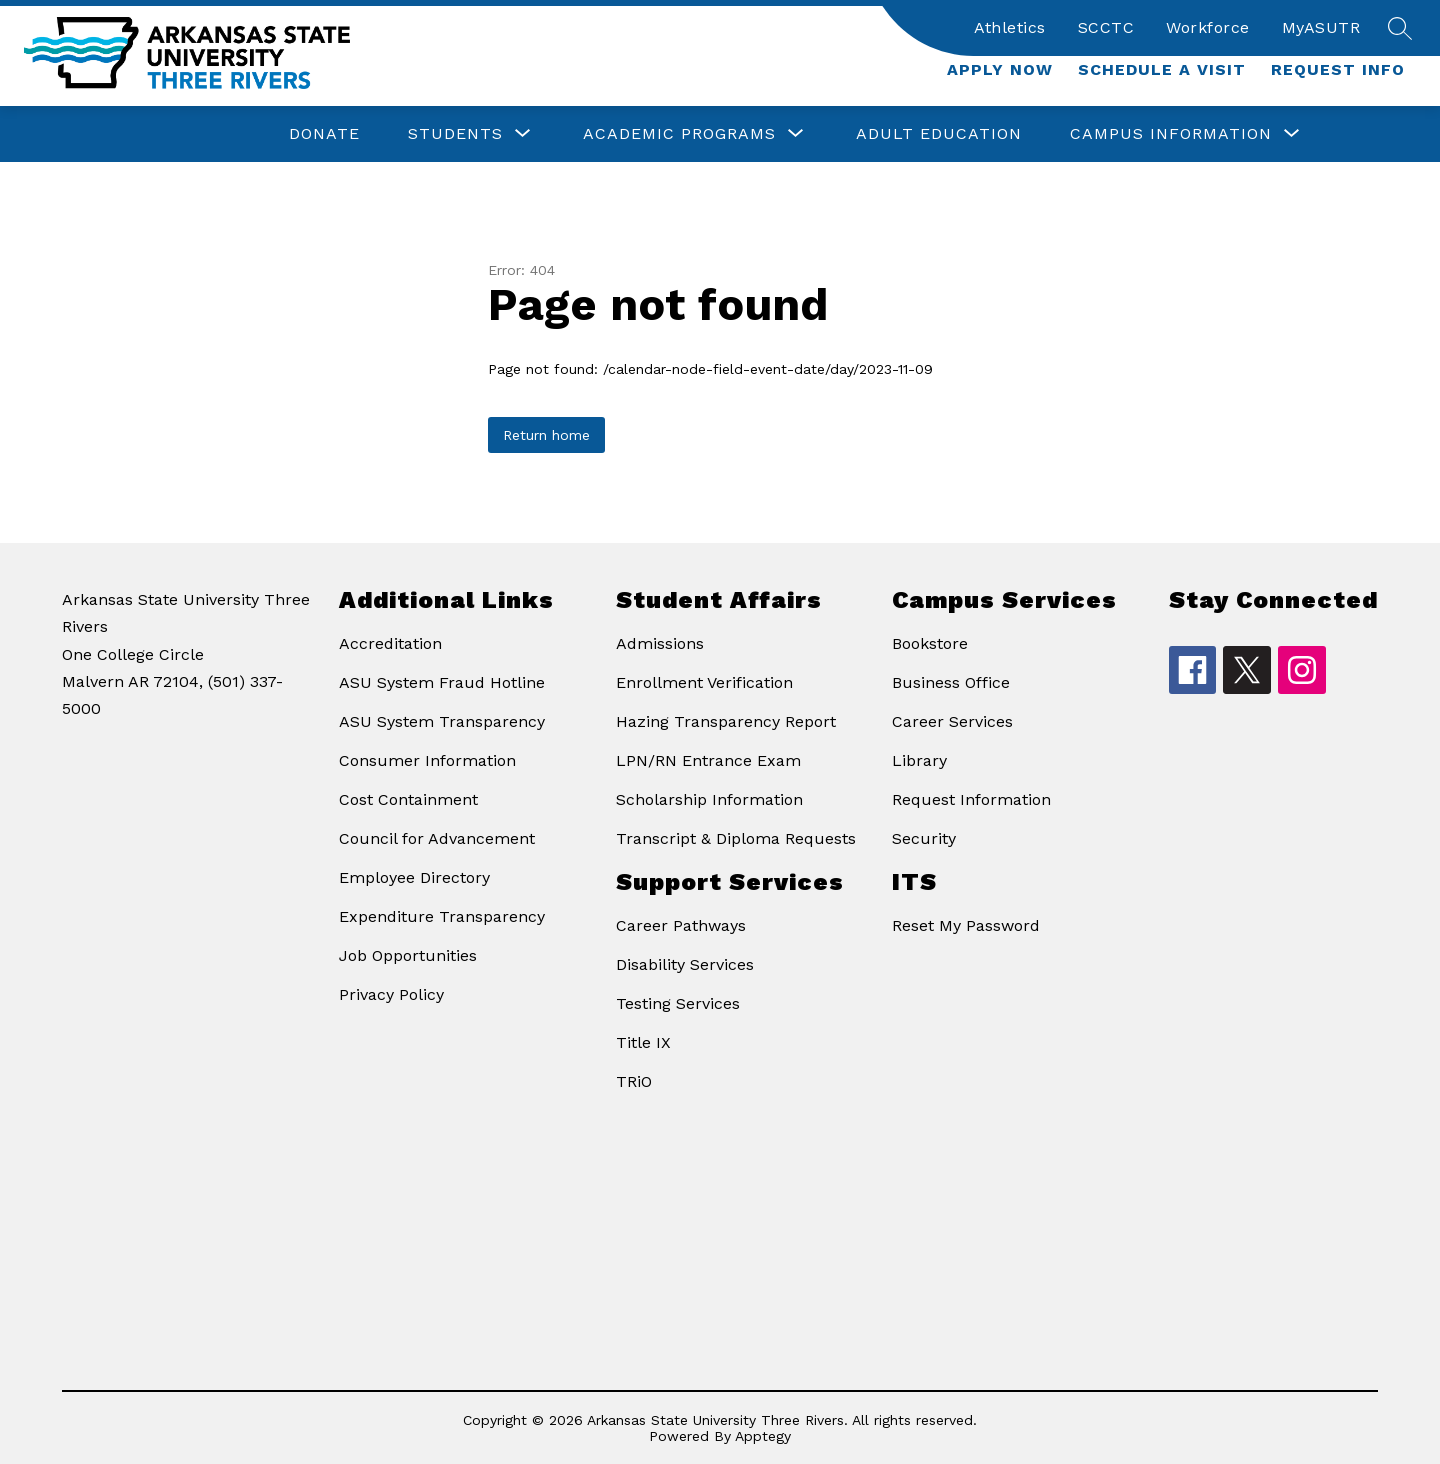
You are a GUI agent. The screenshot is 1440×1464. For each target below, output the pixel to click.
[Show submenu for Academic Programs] (679, 134)
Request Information (971, 799)
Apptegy (763, 1436)
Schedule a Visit (1162, 69)
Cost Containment (408, 799)
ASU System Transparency (442, 721)
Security (924, 838)
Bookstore (930, 643)
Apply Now (1000, 69)
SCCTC (1106, 27)
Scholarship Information (709, 799)
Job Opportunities (408, 955)
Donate (324, 133)
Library (919, 760)
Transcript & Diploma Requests (736, 838)
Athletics (1010, 27)
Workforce (1208, 27)
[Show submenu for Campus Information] (1171, 134)
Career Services (952, 721)
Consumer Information (427, 760)
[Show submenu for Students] (455, 134)
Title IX (643, 1042)
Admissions (660, 643)
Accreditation (390, 643)
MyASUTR (1321, 27)
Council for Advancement (437, 838)
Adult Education (939, 133)
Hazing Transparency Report (726, 721)
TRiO (634, 1081)
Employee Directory (414, 877)
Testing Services (678, 1003)
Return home (546, 435)
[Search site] (1400, 28)
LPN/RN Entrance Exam (708, 760)
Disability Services (685, 964)
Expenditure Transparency (442, 916)
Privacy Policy (391, 994)
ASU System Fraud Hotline (442, 682)
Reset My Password (966, 925)
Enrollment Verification (704, 682)
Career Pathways (681, 925)
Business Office (951, 682)
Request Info (1338, 69)
